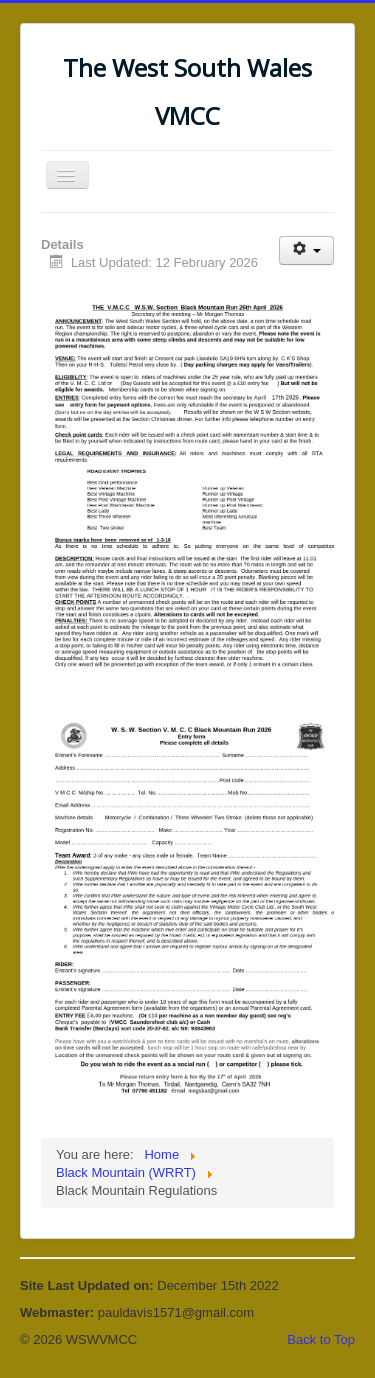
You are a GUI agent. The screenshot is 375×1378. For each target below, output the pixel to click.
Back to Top (321, 1339)
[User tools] (306, 250)
